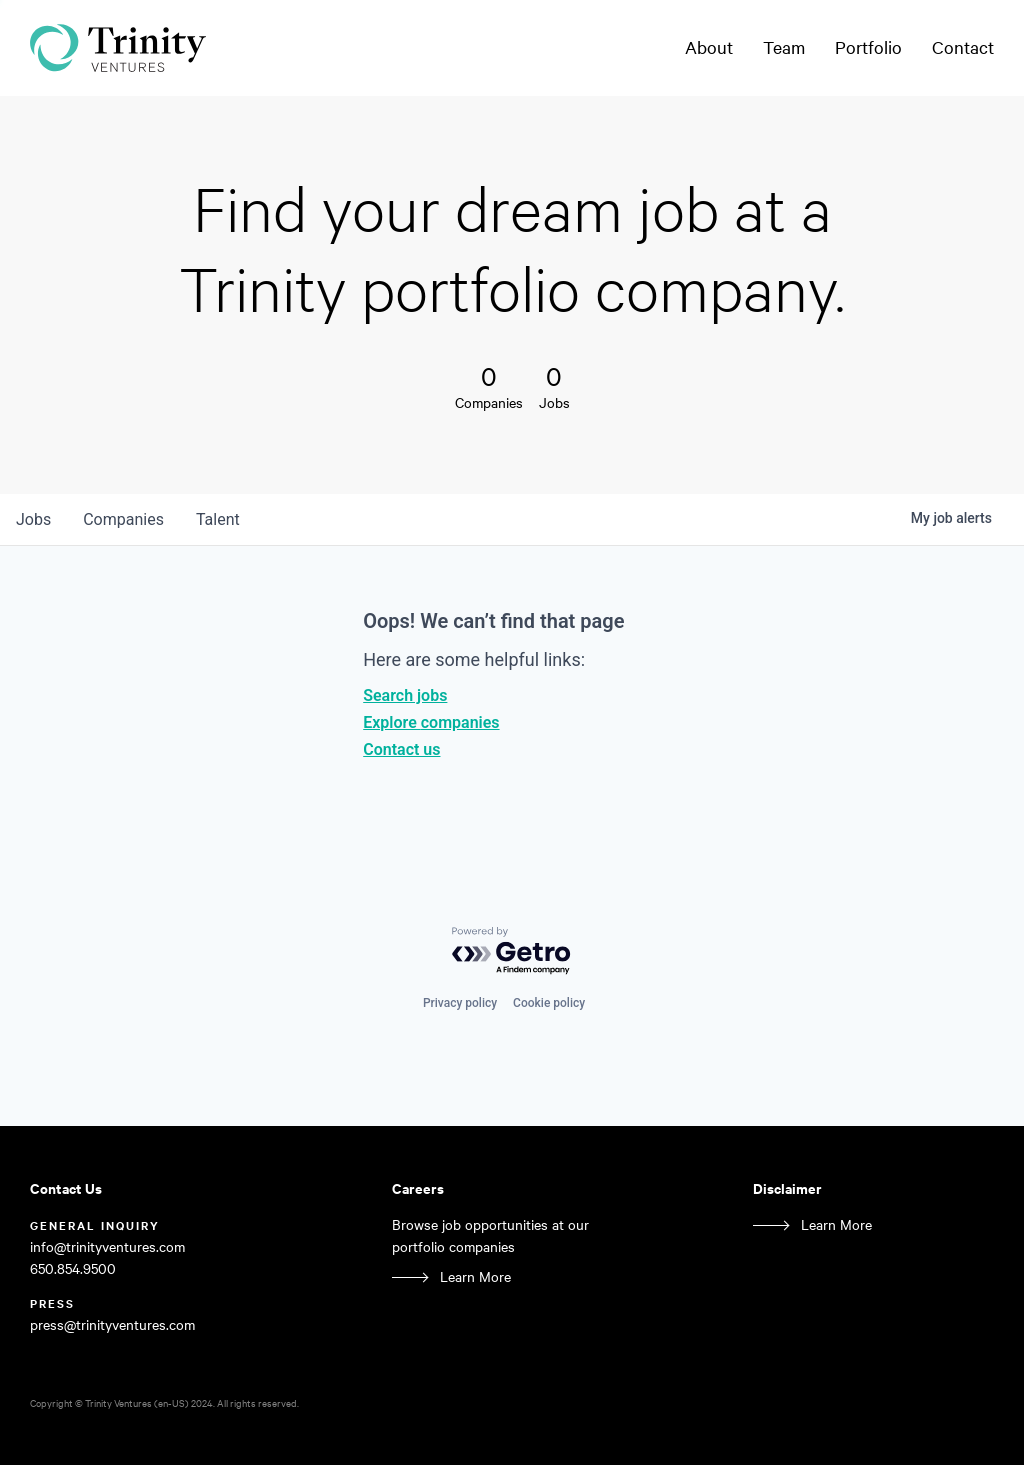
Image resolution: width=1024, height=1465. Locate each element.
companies (123, 519)
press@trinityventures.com (112, 1324)
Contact (963, 47)
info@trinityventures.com (107, 1246)
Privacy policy (460, 1003)
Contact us (401, 749)
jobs (33, 519)
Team (784, 47)
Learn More (475, 1276)
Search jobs (405, 695)
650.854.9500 (73, 1268)
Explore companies (431, 722)
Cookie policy (549, 1003)
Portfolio (868, 47)
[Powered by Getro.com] (512, 951)
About (709, 47)
